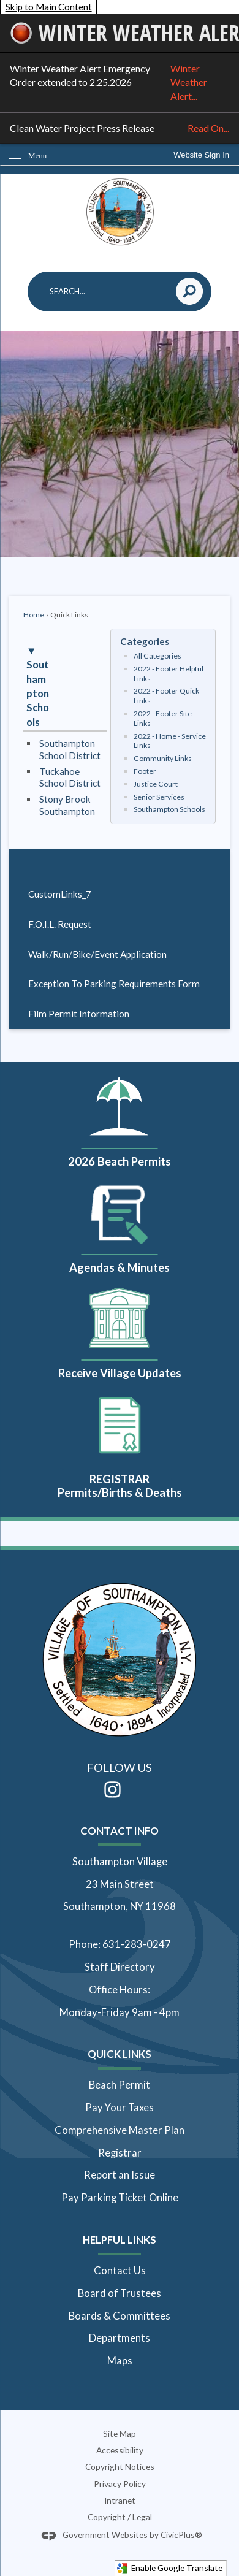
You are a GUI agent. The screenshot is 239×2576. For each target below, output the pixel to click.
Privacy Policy (120, 2484)
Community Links (163, 758)
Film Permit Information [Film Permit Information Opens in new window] (78, 1013)
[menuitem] (119, 895)
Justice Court (156, 784)
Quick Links (119, 2054)
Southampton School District (70, 749)
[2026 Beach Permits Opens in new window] (119, 1119)
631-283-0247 (136, 1944)
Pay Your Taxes (119, 2107)
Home (33, 614)
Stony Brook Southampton (67, 805)
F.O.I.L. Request (59, 924)
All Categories (157, 655)
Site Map (119, 2433)
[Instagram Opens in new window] (112, 1789)
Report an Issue (119, 2175)
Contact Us (120, 2271)
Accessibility (119, 2450)
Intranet (119, 2500)
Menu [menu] (37, 155)
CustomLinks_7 (59, 894)
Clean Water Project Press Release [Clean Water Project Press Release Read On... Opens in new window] (119, 128)
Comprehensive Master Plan (119, 2130)
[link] (201, 155)
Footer (145, 771)
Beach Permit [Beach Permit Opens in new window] (119, 2085)
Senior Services (159, 796)
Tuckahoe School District (70, 777)
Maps (119, 2361)
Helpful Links (119, 2240)
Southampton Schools (169, 809)
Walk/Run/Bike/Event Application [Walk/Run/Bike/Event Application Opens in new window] (97, 954)
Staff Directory (120, 1967)
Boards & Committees (119, 2316)
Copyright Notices (119, 2466)
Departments (119, 2338)
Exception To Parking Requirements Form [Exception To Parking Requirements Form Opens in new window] (114, 983)
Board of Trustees (119, 2293)
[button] (189, 291)
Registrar (120, 2153)
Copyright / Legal (120, 2517)
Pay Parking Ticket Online (119, 2198)
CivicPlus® (181, 2534)
